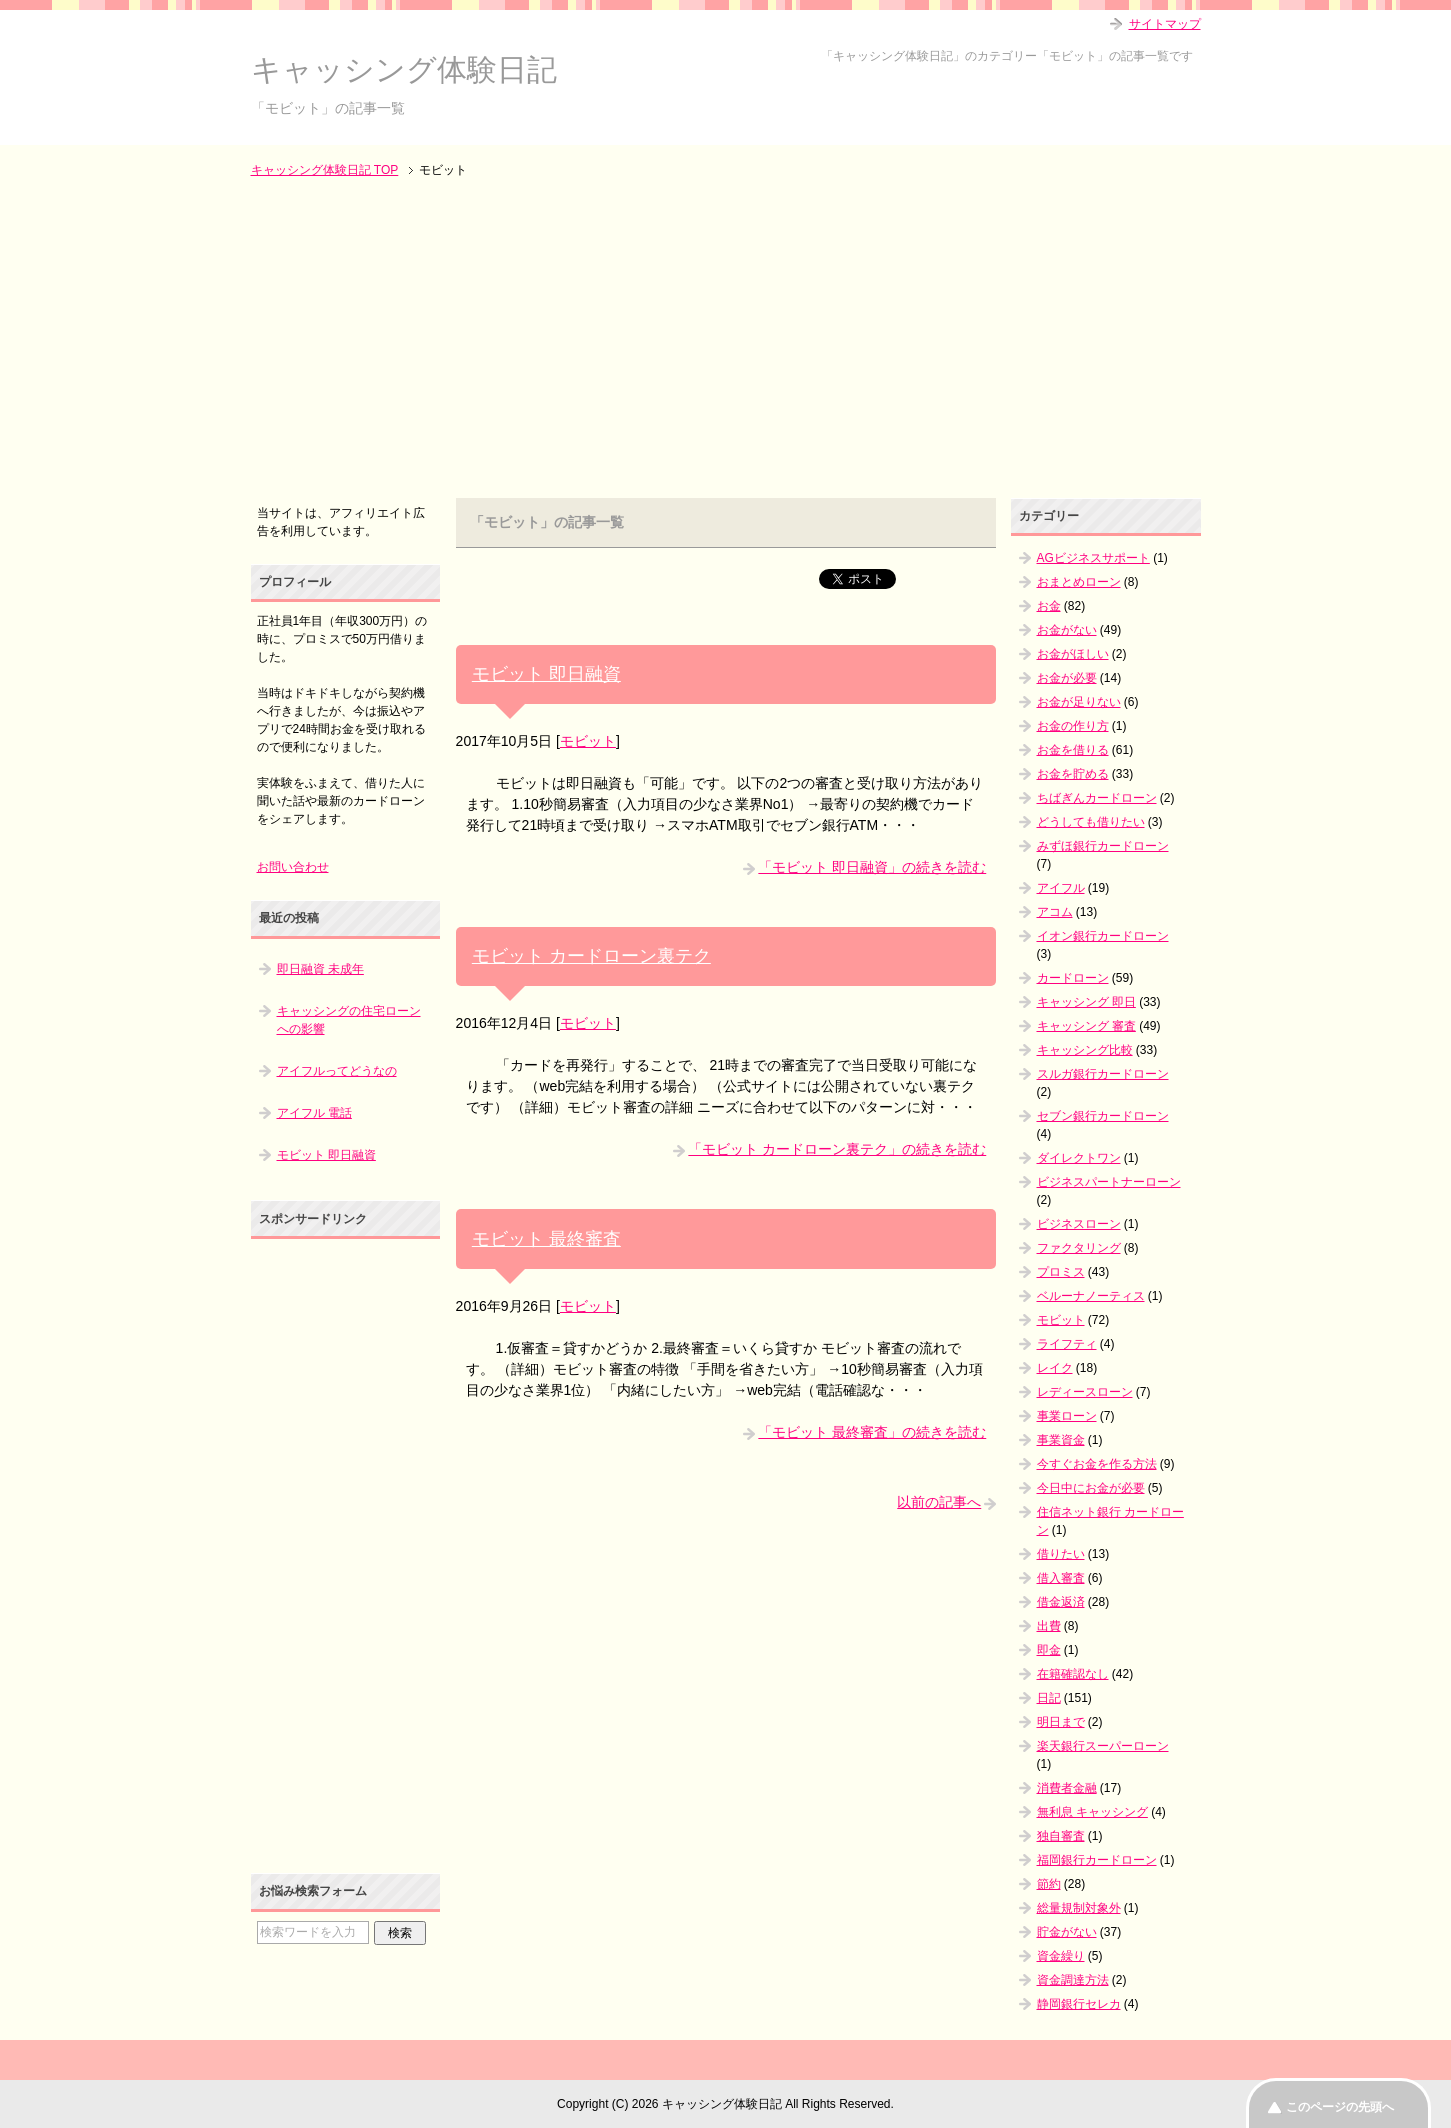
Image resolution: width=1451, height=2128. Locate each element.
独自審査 (1061, 1836)
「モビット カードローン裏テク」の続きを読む (837, 1149)
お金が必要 (1067, 678)
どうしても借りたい (1091, 822)
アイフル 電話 (314, 1113)
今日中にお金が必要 (1091, 1488)
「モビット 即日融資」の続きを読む (872, 867)
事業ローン (1067, 1416)
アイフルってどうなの (337, 1071)
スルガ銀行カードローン (1103, 1074)
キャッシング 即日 (1086, 1002)
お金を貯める (1073, 774)
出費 (1049, 1626)
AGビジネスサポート (1093, 558)
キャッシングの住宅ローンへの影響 (349, 1020)
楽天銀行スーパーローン (1103, 1746)
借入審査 (1061, 1578)
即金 (1049, 1650)
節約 (1049, 1884)
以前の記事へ (939, 1502)
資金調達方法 (1073, 1980)
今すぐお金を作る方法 (1097, 1464)
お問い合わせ (293, 867)
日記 (1049, 1698)
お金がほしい (1073, 654)
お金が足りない (1079, 702)
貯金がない (1067, 1932)
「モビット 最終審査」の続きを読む (872, 1432)
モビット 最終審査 (546, 1239)
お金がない (1067, 630)
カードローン (1073, 978)
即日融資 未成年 (320, 969)
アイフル (1061, 888)
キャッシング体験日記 (404, 69)
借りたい (1061, 1554)
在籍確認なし (1073, 1674)
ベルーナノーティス (1091, 1296)
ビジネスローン (1079, 1224)
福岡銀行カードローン (1097, 1860)
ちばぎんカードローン (1097, 798)
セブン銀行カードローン (1103, 1116)
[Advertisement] (726, 340)
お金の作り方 (1073, 726)
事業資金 (1061, 1440)
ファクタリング (1079, 1248)
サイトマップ (1165, 24)
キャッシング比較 (1085, 1050)
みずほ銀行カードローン (1103, 846)
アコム (1055, 912)
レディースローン (1085, 1392)
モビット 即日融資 (546, 674)
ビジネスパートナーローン (1109, 1182)
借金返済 (1061, 1602)
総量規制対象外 (1079, 1908)
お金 (1049, 606)
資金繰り (1061, 1956)
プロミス (1061, 1272)
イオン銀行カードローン (1103, 936)
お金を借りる (1073, 750)
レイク (1055, 1368)
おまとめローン (1079, 582)
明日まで (1061, 1722)
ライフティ (1067, 1344)
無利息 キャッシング (1092, 1812)
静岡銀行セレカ (1079, 2004)
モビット (588, 741)
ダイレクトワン (1079, 1158)
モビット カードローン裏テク (591, 956)
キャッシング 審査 (1086, 1026)
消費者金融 (1067, 1788)
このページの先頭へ (1340, 2107)
